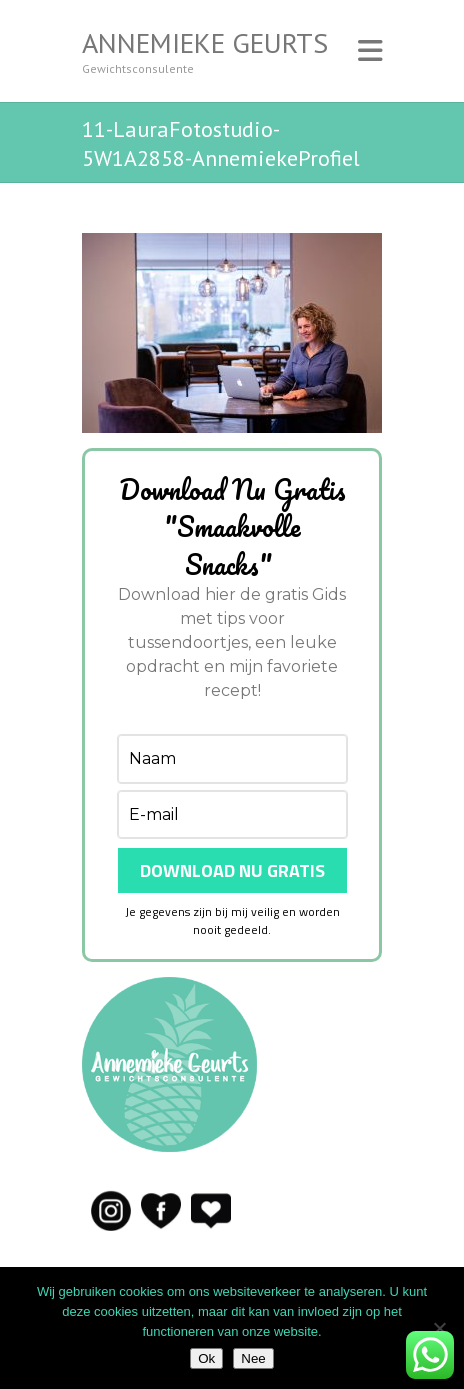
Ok (206, 1358)
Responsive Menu (370, 50)
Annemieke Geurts (205, 43)
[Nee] (439, 1328)
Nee (253, 1358)
